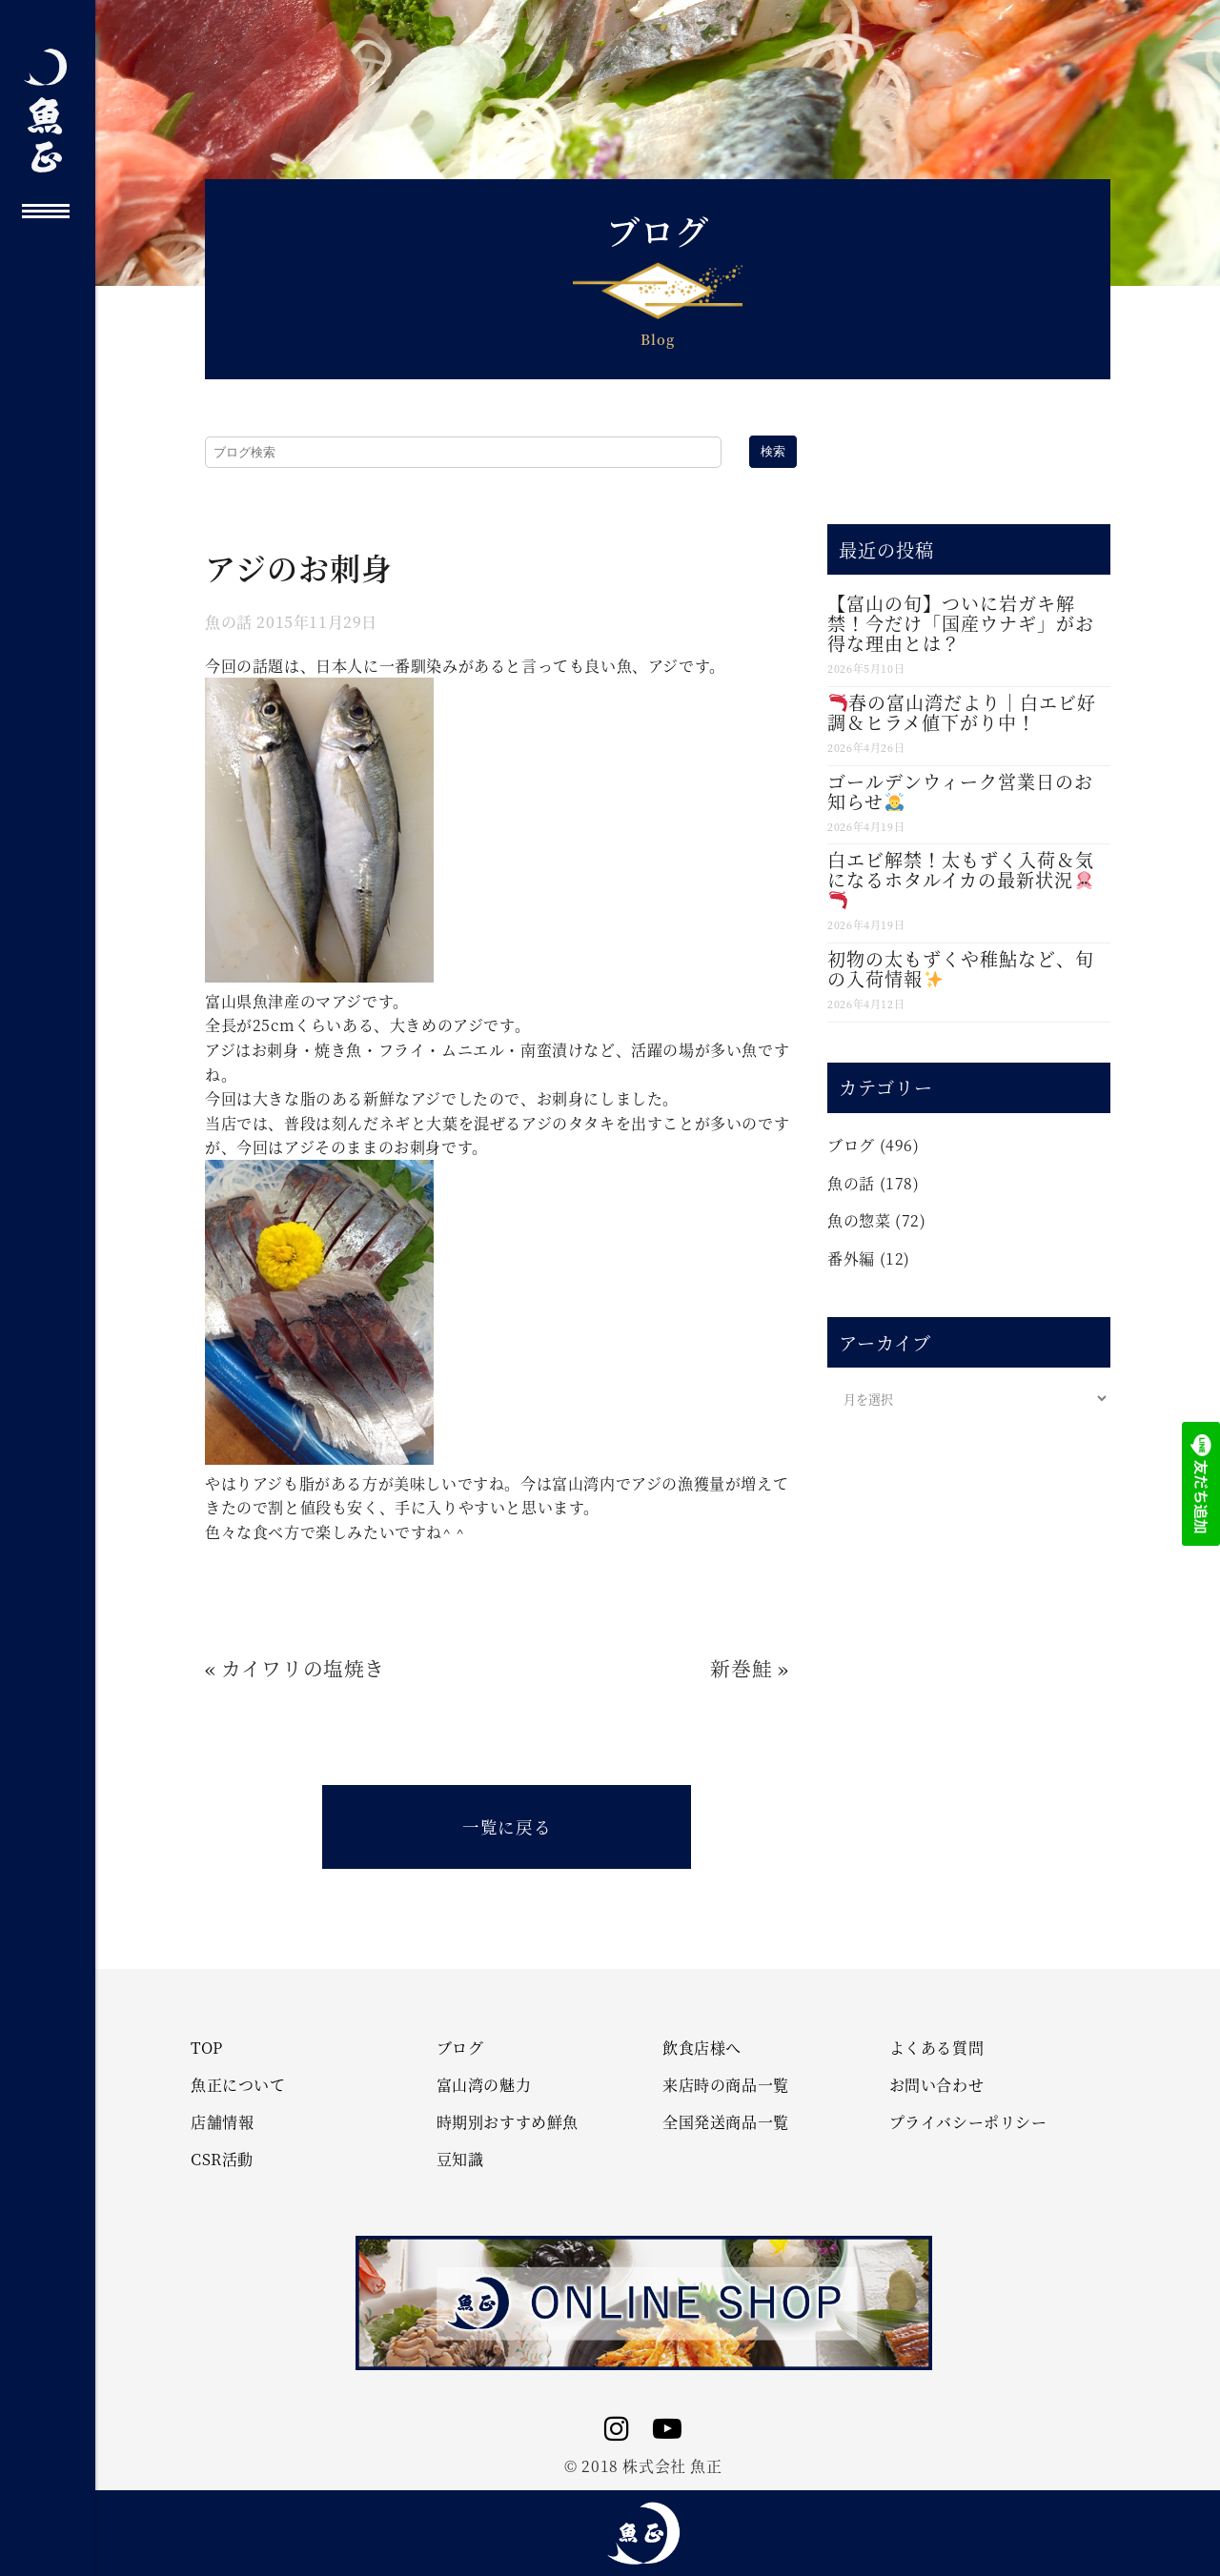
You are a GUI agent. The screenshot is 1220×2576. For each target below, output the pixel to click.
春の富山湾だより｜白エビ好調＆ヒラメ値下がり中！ (961, 712)
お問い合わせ (937, 2085)
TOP (207, 2048)
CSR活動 (222, 2159)
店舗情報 (222, 2122)
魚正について (238, 2085)
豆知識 (460, 2159)
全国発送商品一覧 (725, 2122)
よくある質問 (937, 2048)
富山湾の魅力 (484, 2085)
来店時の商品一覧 (725, 2085)
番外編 (851, 1258)
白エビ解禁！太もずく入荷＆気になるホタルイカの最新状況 (960, 877)
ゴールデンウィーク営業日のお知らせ (960, 791)
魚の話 (229, 622)
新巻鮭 (741, 1667)
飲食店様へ (702, 2048)
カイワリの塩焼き (303, 1667)
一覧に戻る (506, 1826)
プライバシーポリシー (968, 2122)
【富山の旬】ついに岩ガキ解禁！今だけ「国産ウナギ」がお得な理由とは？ (960, 623)
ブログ (851, 1145)
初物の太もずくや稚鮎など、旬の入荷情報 (960, 968)
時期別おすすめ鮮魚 (508, 2122)
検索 (773, 451)
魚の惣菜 (858, 1220)
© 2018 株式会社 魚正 (643, 2466)
